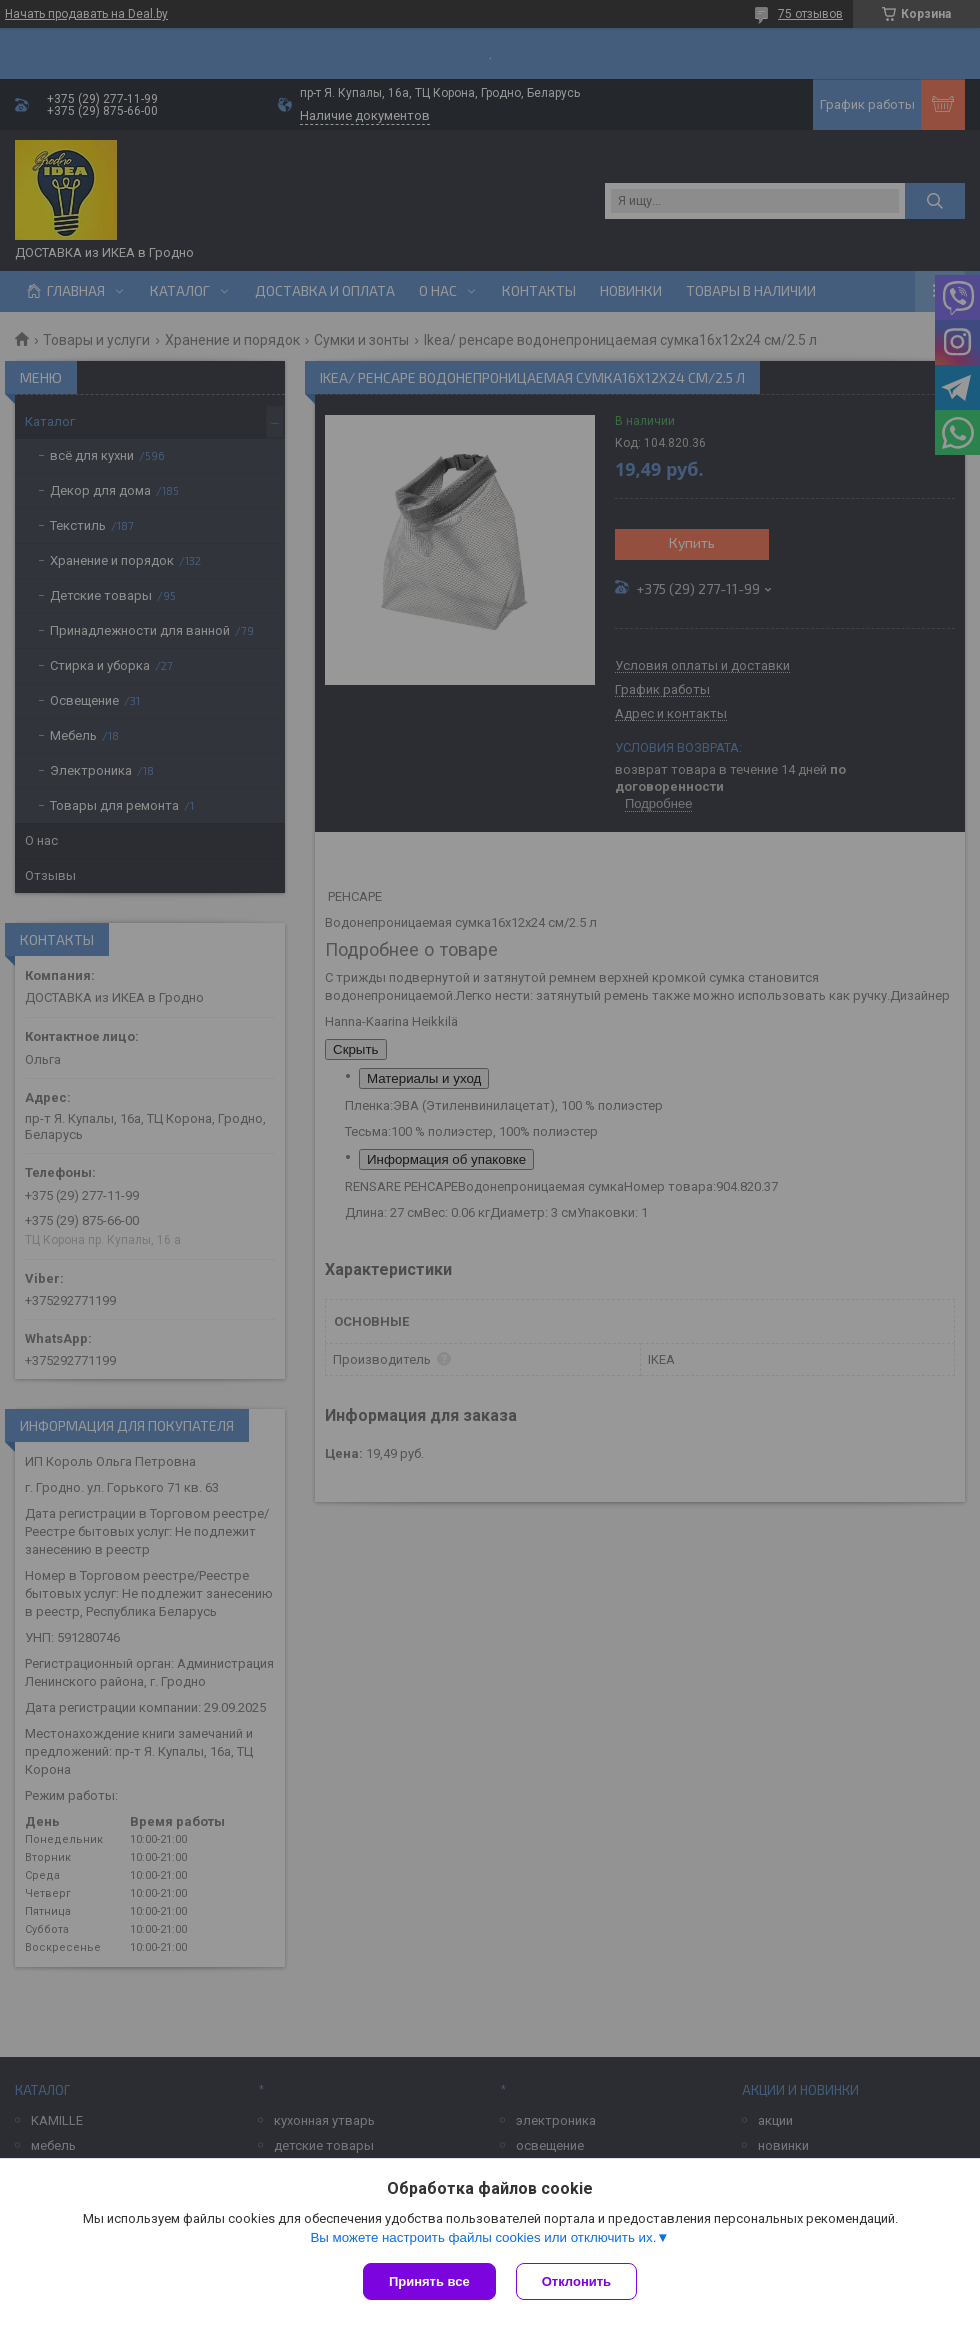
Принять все (429, 2281)
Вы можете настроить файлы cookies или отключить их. (483, 2237)
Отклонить (576, 2281)
